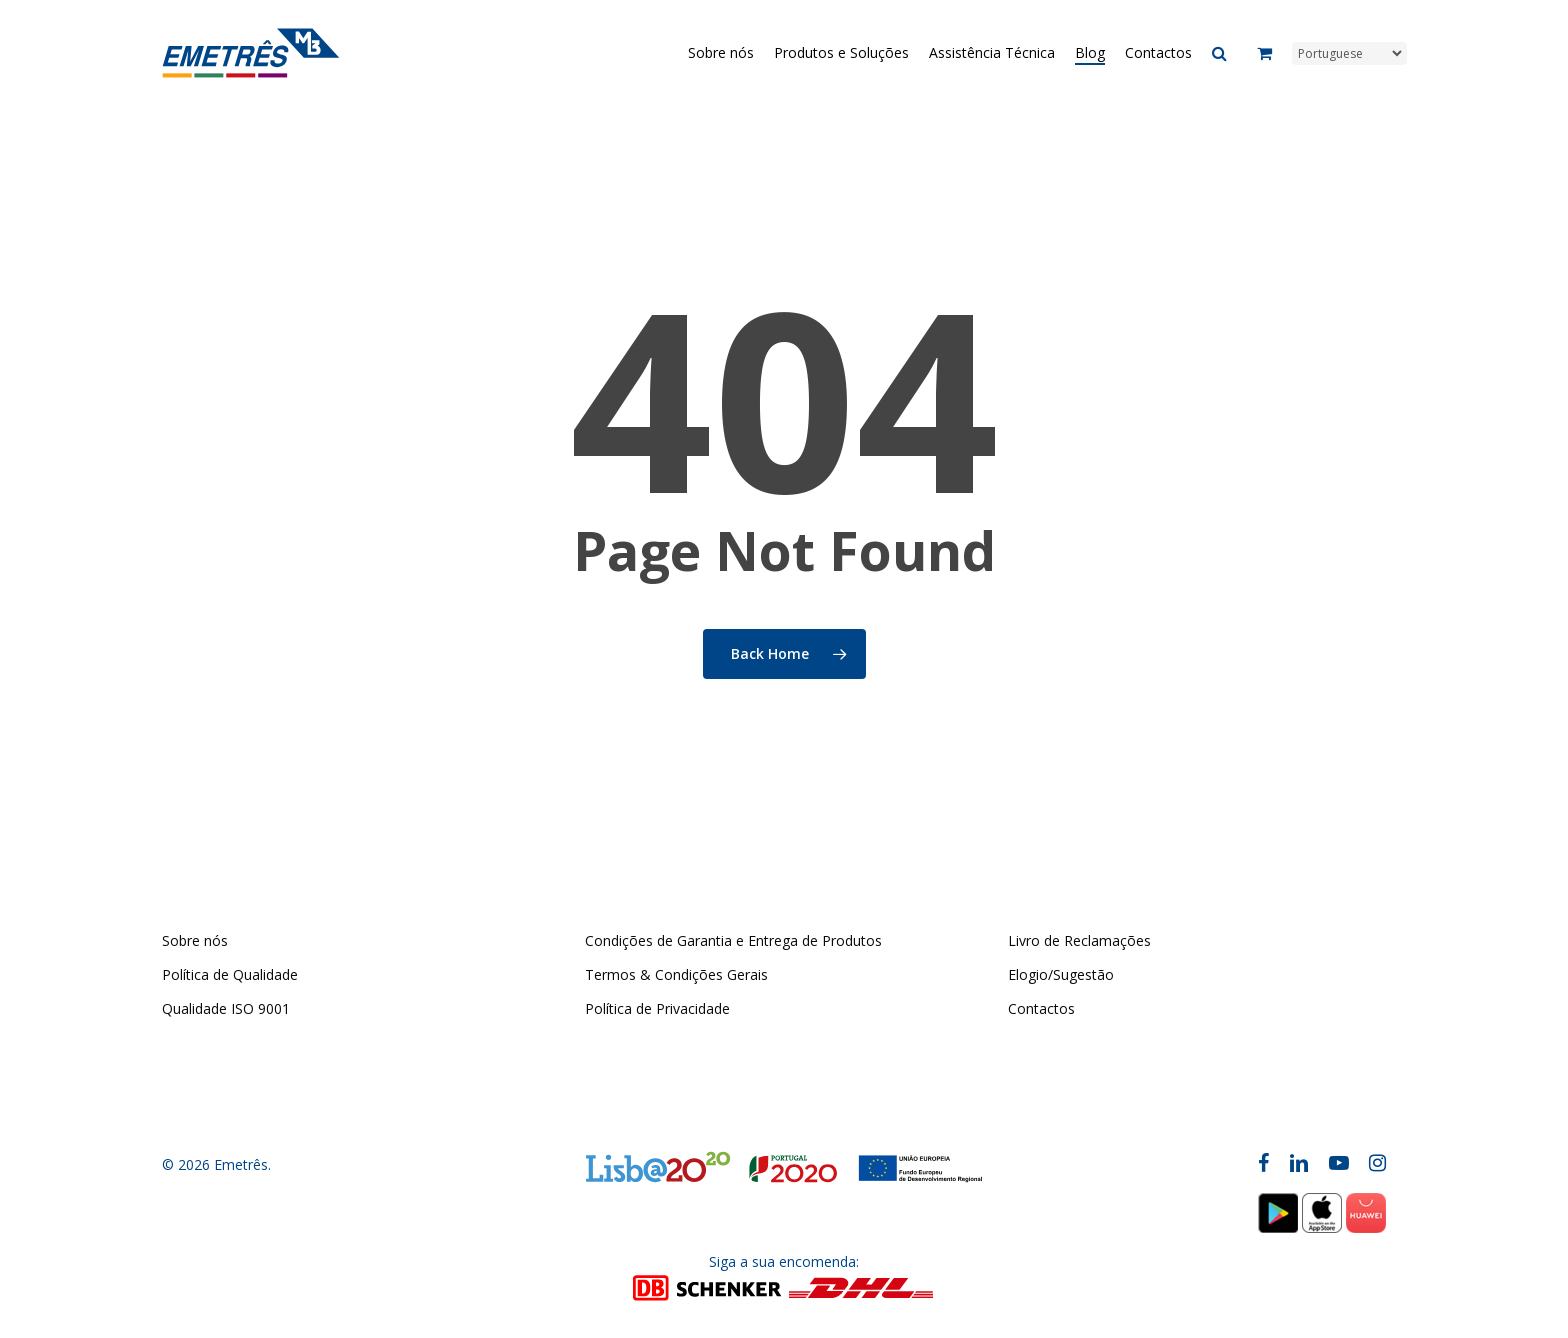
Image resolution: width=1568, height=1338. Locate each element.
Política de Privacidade (657, 1008)
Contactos (1041, 1008)
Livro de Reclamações (1079, 940)
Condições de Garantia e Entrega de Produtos (733, 940)
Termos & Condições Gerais (676, 974)
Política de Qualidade (230, 974)
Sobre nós (195, 940)
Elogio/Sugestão (1061, 974)
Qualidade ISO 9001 (226, 1008)
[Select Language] (1349, 53)
